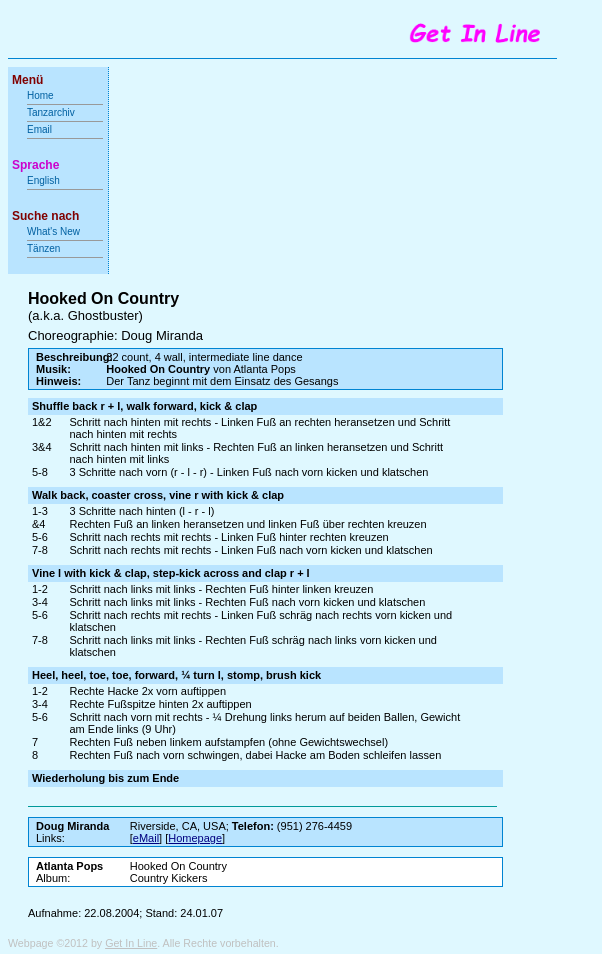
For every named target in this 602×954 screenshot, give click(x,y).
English (43, 180)
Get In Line (131, 943)
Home (40, 95)
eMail (146, 838)
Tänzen (43, 248)
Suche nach (45, 216)
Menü (27, 80)
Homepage (195, 838)
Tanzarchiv (51, 112)
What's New (55, 231)
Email (39, 129)
